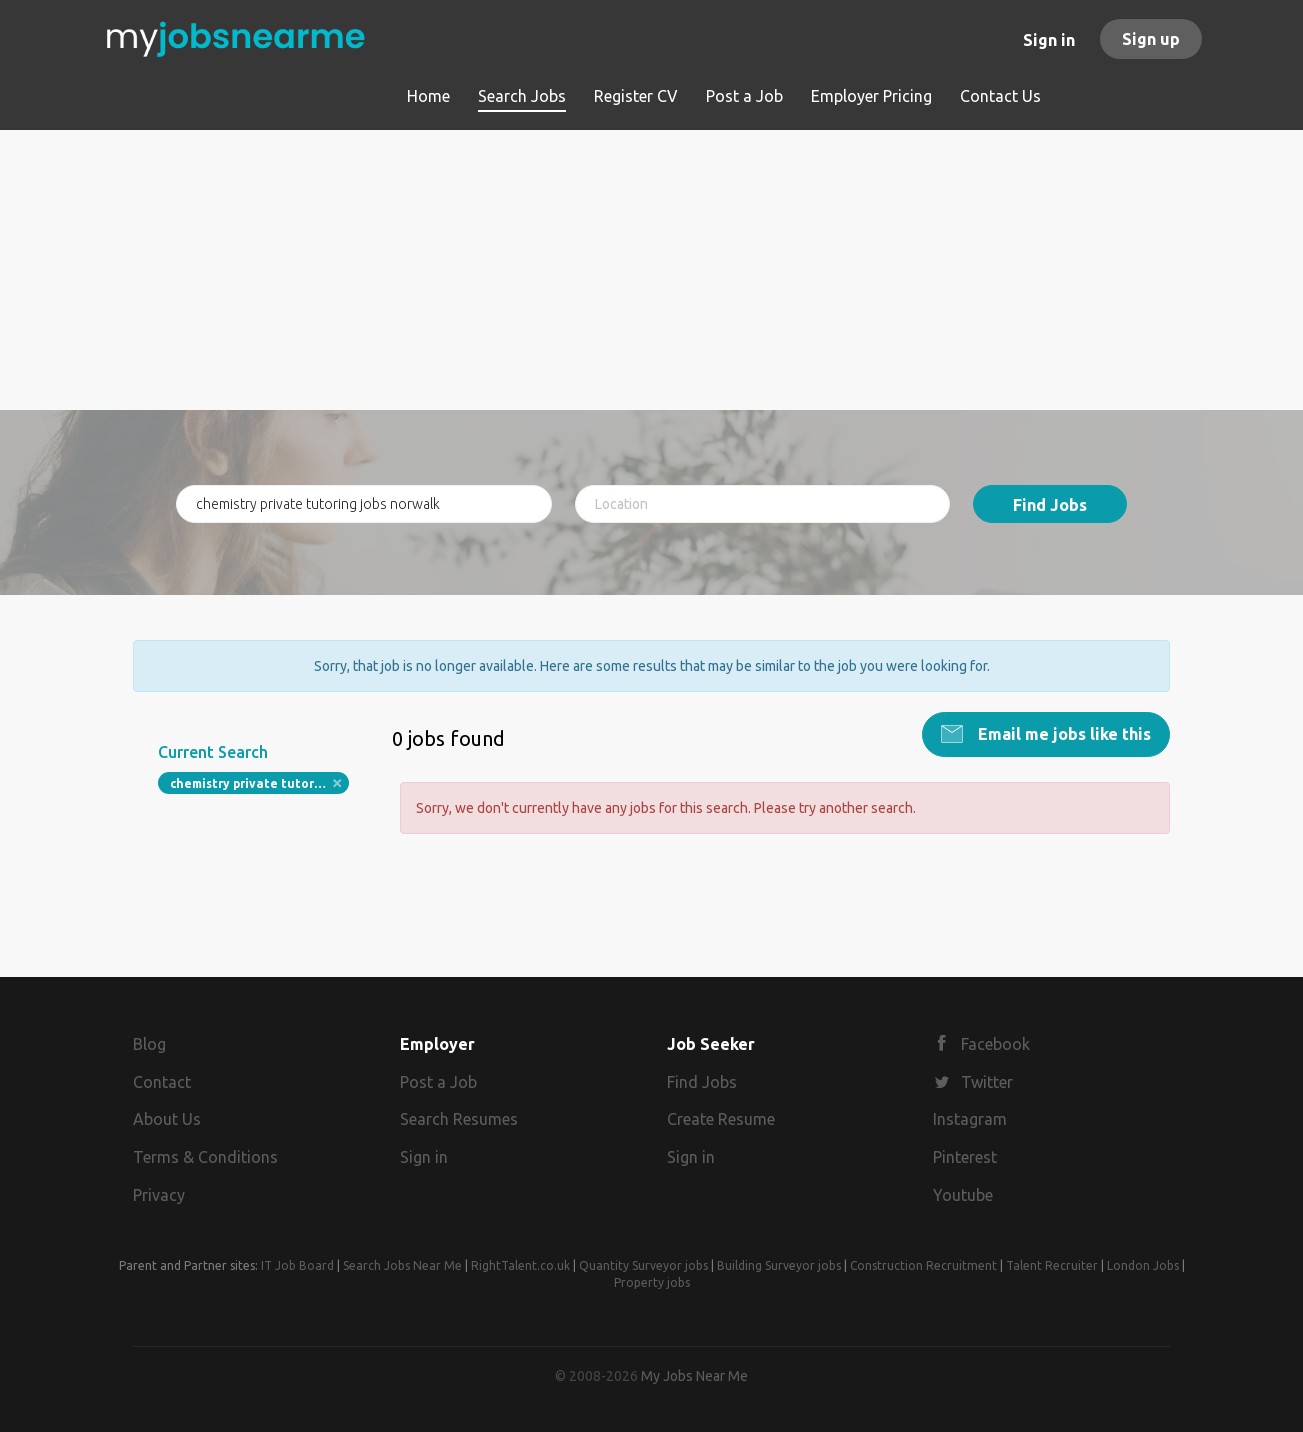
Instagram (970, 1119)
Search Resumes (459, 1119)
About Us (167, 1119)
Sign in (1049, 40)
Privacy (159, 1195)
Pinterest (965, 1157)
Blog (149, 1044)
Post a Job (438, 1082)
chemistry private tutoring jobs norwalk (259, 783)
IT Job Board (297, 1265)
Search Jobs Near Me (402, 1265)
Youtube (963, 1195)
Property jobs (652, 1282)
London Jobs (1143, 1265)
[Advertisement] (651, 270)
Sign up (1151, 39)
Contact (162, 1082)
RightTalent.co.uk (520, 1265)
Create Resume (721, 1119)
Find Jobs (1050, 505)
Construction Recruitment (923, 1265)
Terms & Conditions (205, 1157)
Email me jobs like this (1062, 734)
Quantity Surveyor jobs (643, 1265)
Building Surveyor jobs (779, 1265)
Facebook (995, 1044)
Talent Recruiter (1052, 1265)
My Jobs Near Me (694, 1376)
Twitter (987, 1082)
